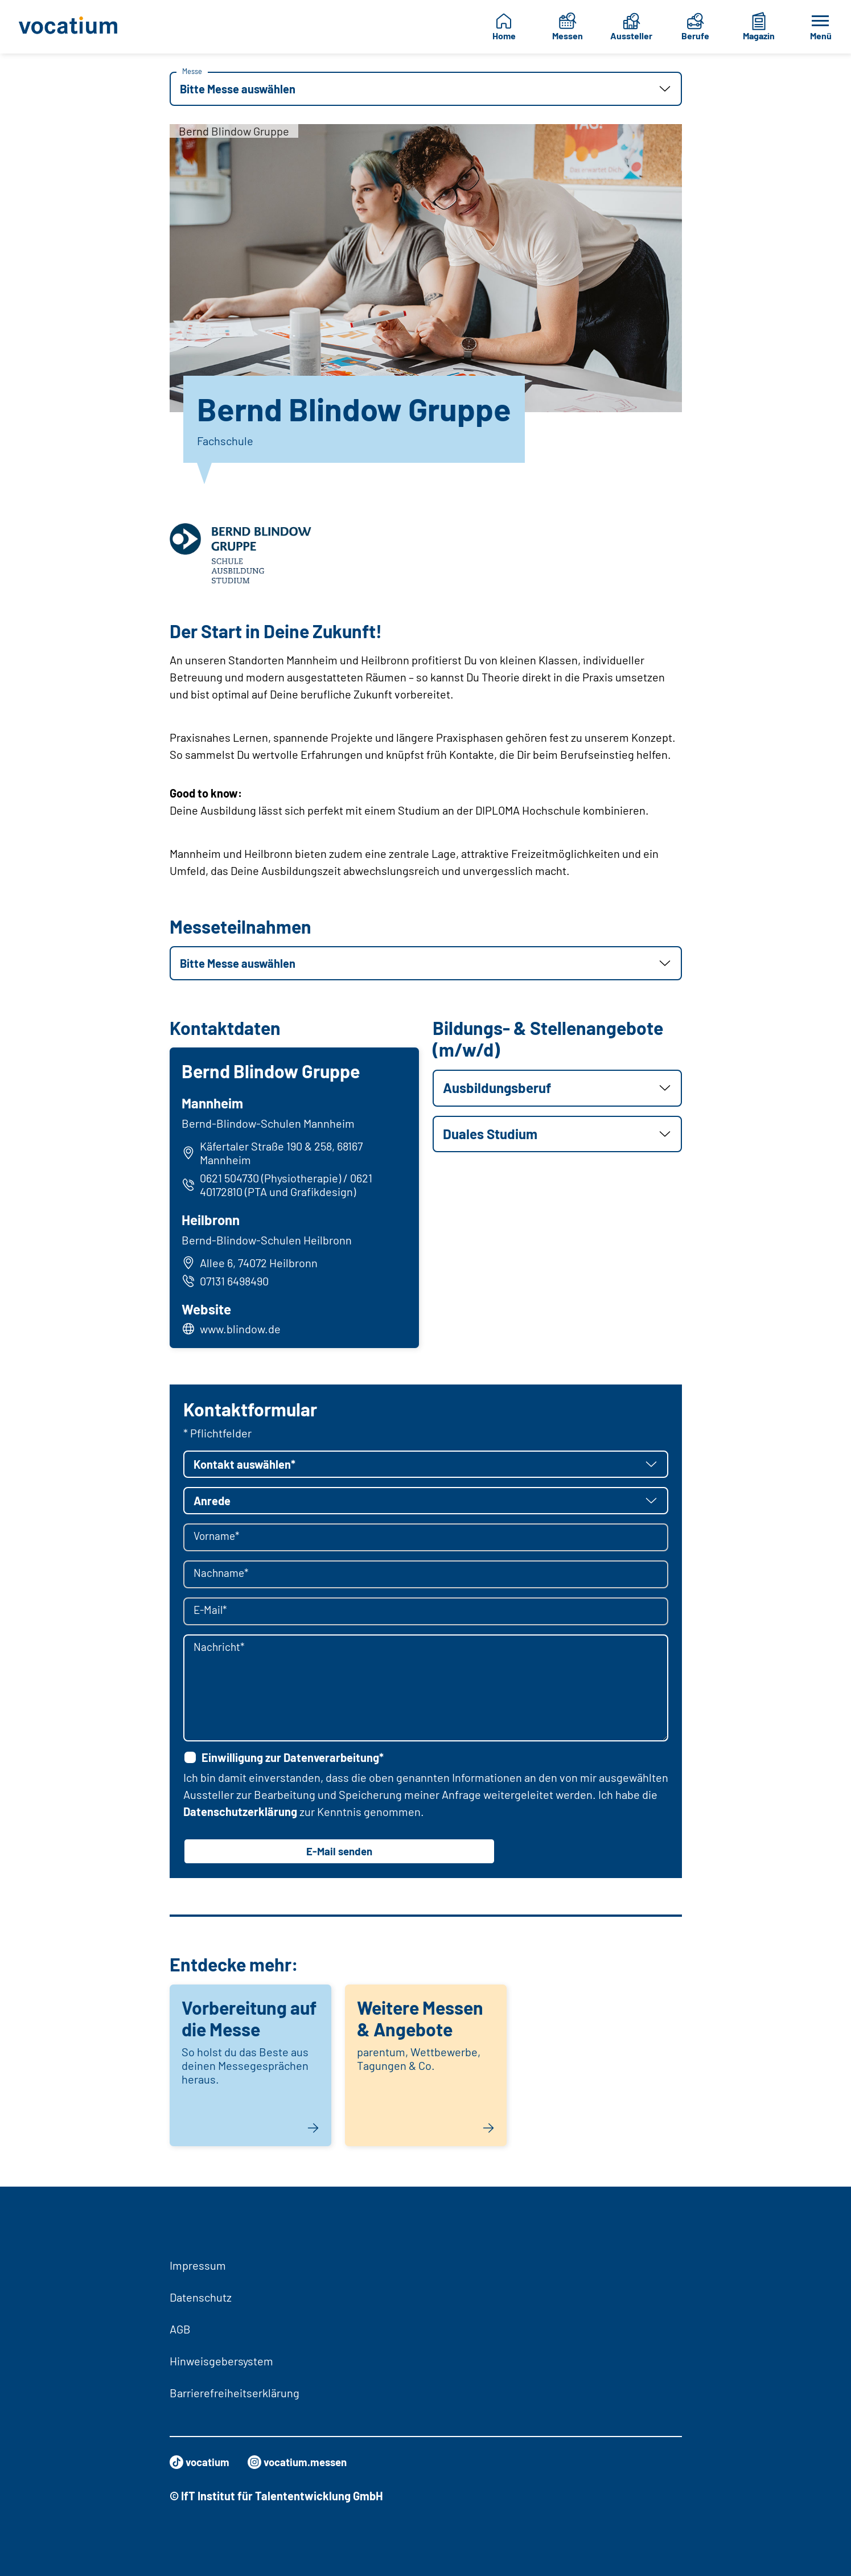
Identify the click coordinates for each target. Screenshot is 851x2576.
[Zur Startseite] (72, 26)
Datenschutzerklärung (240, 1815)
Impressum (198, 2265)
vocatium (201, 2462)
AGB (180, 2329)
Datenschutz (201, 2297)
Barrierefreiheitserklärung (234, 2393)
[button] (426, 89)
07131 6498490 (226, 1282)
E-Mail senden (339, 1855)
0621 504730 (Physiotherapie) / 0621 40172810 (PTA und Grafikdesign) (278, 1186)
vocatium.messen (304, 2462)
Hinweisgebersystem (221, 2361)
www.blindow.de (242, 1330)
